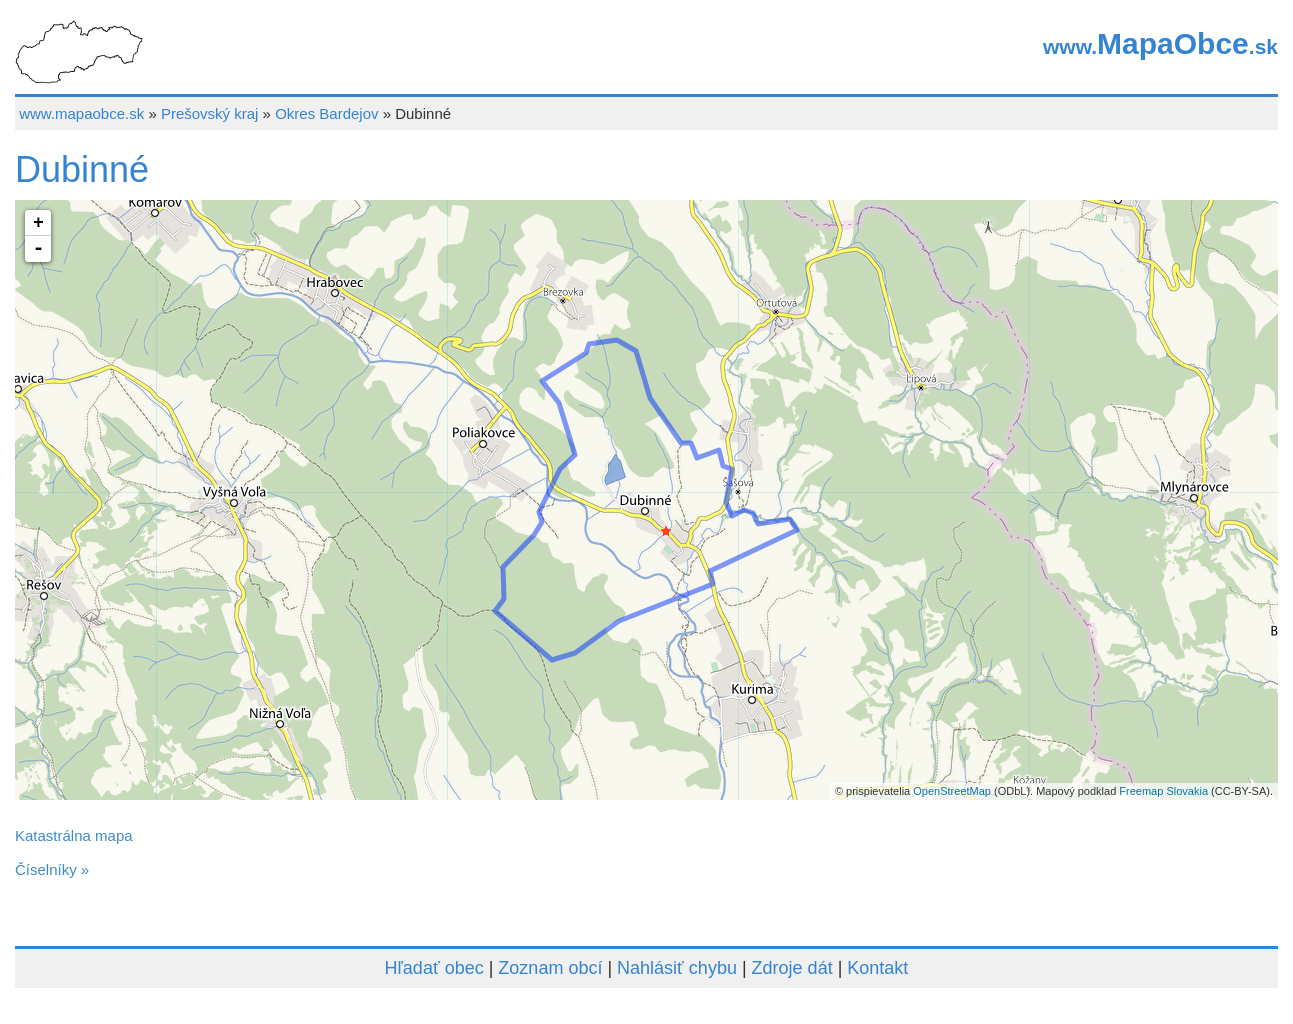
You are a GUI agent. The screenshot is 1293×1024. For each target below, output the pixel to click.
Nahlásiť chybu (677, 968)
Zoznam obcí (550, 968)
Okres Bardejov (326, 113)
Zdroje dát (792, 968)
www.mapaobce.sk (81, 113)
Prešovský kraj (210, 113)
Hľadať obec (434, 968)
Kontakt (877, 968)
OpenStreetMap (952, 791)
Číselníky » (52, 869)
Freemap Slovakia (1163, 791)
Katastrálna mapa (74, 835)
